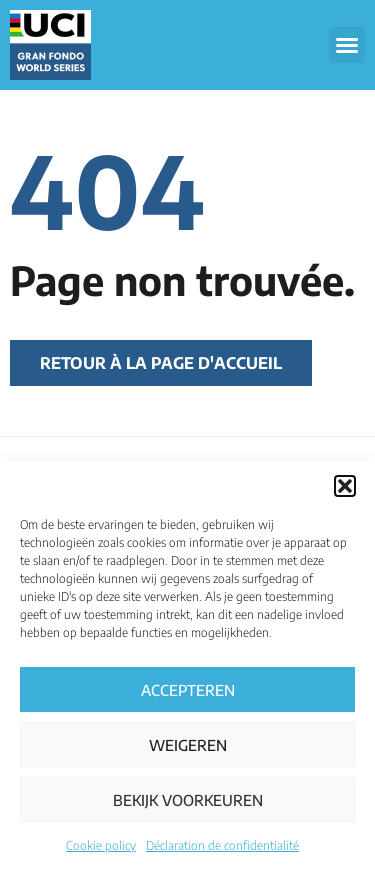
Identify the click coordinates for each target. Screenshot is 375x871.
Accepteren (188, 690)
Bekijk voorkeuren (188, 800)
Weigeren (188, 745)
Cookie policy (101, 845)
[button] (345, 486)
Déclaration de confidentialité (222, 845)
